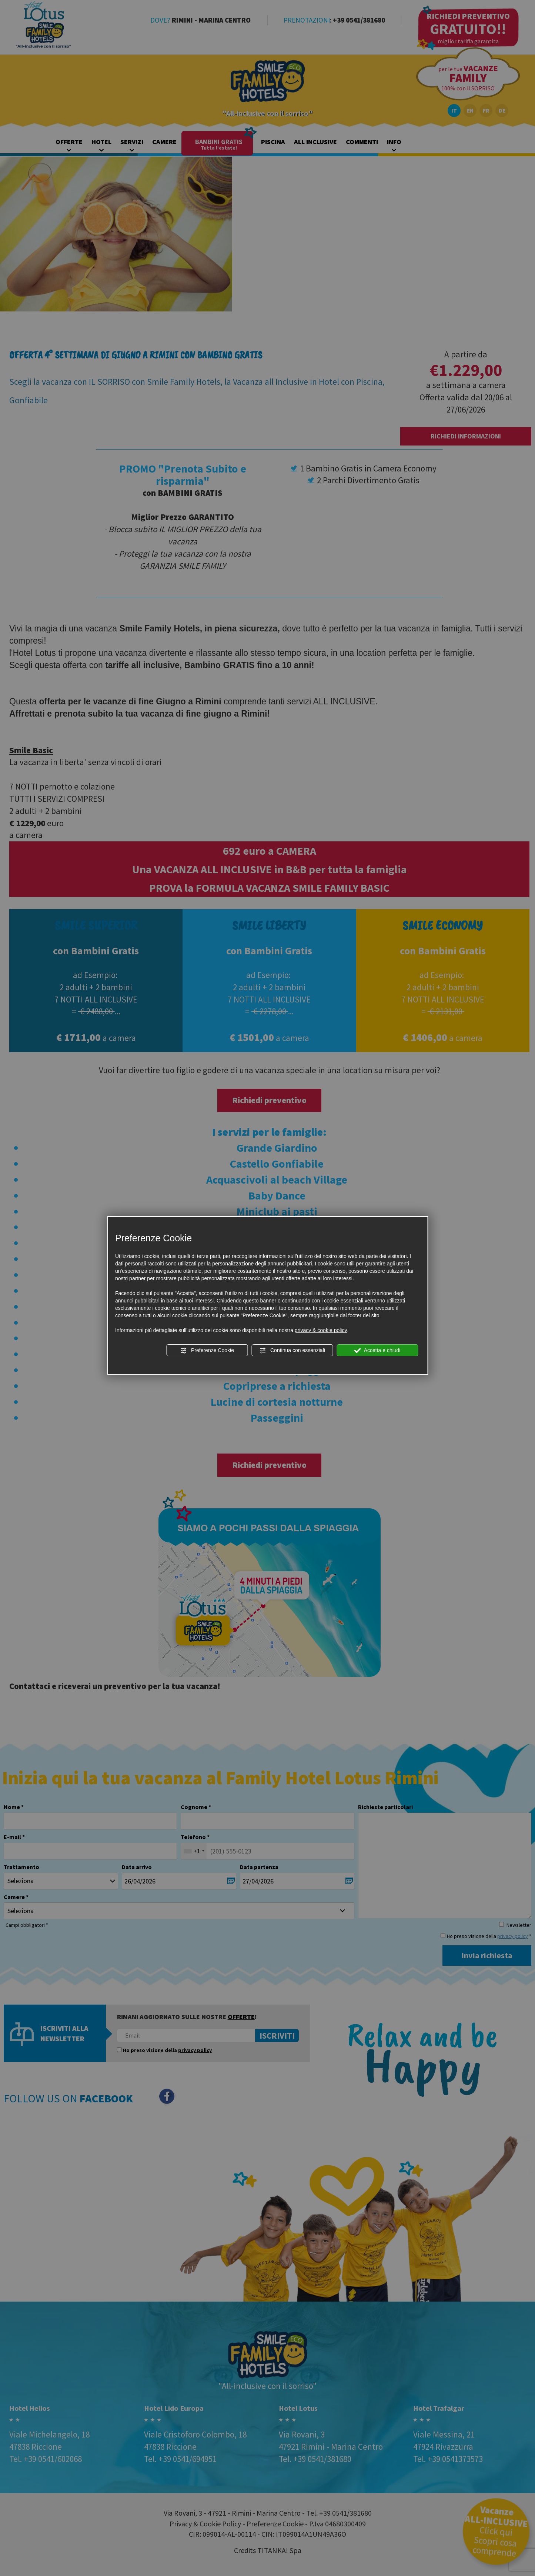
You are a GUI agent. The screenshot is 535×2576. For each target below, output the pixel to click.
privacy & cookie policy (321, 1330)
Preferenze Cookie (207, 1350)
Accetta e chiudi (377, 1350)
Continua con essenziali (292, 1350)
